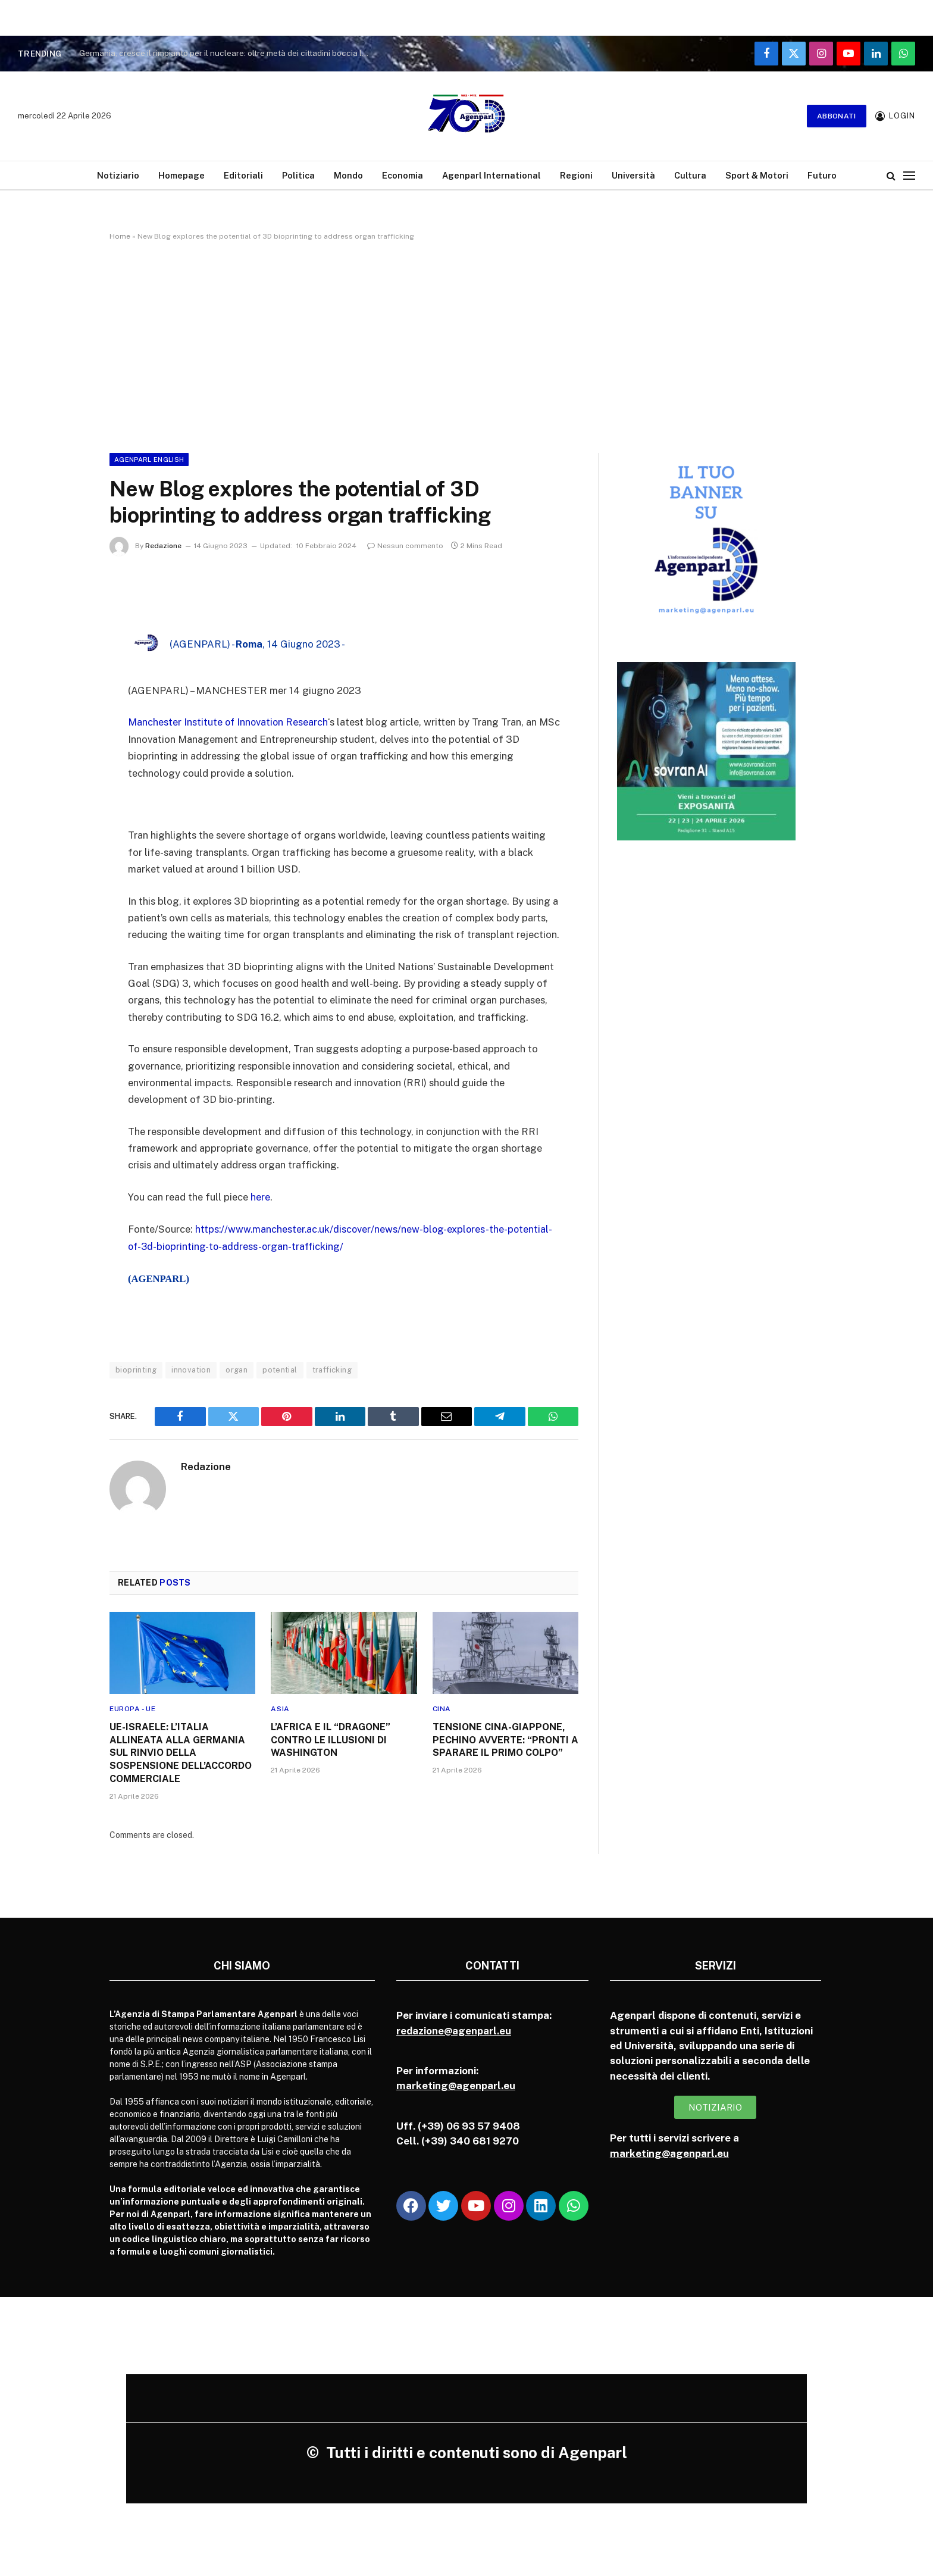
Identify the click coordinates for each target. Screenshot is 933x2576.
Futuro (822, 175)
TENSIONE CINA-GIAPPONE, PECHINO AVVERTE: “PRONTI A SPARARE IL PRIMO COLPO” (505, 1738)
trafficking (332, 1368)
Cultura (690, 175)
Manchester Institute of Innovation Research (229, 722)
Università (633, 175)
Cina (442, 1707)
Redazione (163, 546)
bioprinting (135, 1368)
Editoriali (243, 175)
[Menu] (909, 175)
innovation (191, 1368)
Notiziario (118, 175)
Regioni (576, 175)
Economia (402, 175)
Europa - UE (132, 1707)
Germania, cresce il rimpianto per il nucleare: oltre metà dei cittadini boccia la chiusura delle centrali (228, 53)
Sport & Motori (756, 175)
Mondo (348, 175)
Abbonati (836, 116)
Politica (298, 175)
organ (237, 1368)
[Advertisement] (466, 344)
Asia (280, 1707)
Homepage (181, 175)
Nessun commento (405, 546)
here (260, 1196)
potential (280, 1368)
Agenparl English (149, 459)
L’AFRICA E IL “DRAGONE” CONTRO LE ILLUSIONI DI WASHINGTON (330, 1738)
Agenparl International (491, 175)
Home (119, 236)
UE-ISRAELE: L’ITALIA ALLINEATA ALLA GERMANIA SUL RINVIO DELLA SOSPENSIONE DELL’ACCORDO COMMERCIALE (180, 1751)
